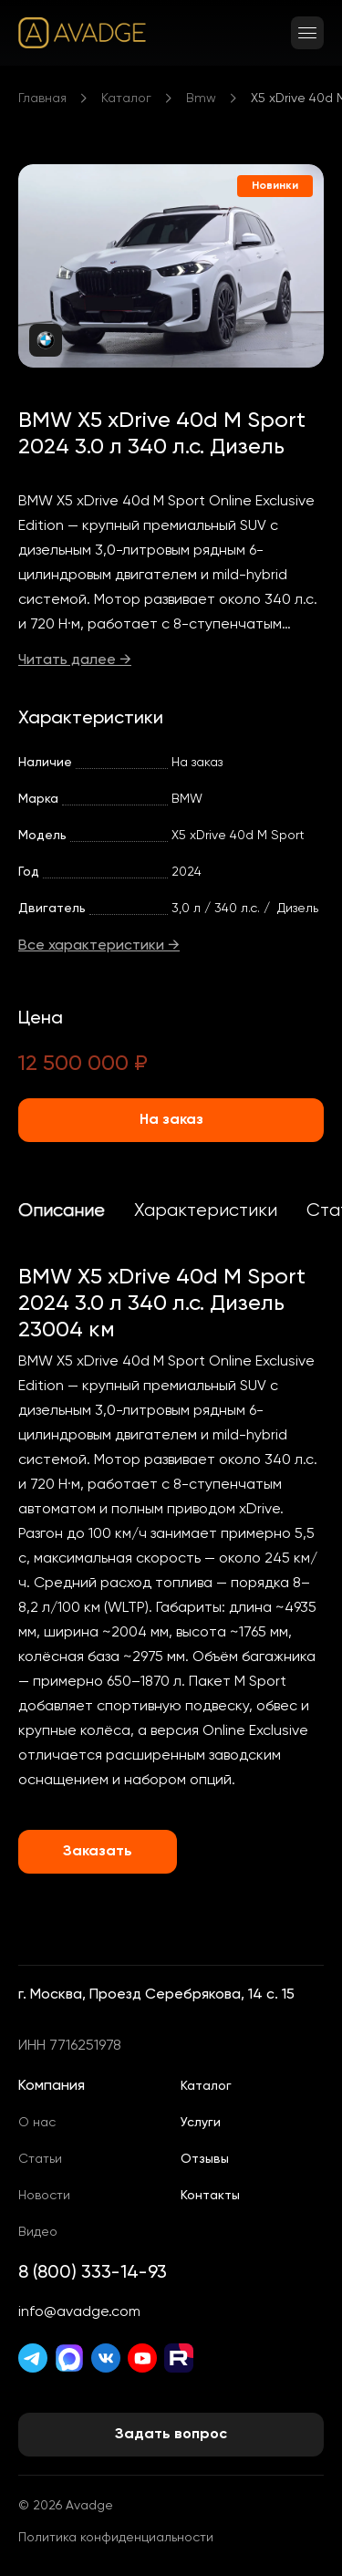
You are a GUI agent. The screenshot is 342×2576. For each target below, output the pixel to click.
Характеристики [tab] (205, 1211)
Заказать (97, 1851)
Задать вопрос (171, 2434)
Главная (42, 98)
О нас (37, 2122)
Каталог (126, 98)
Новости (44, 2195)
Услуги (201, 2122)
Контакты (210, 2195)
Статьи (40, 2159)
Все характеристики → (99, 946)
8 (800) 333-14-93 (92, 2273)
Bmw (201, 98)
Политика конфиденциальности (115, 2537)
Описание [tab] (61, 1211)
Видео (37, 2232)
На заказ (171, 1120)
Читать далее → (74, 660)
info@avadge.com (79, 2312)
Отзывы (205, 2159)
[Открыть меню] (307, 32)
